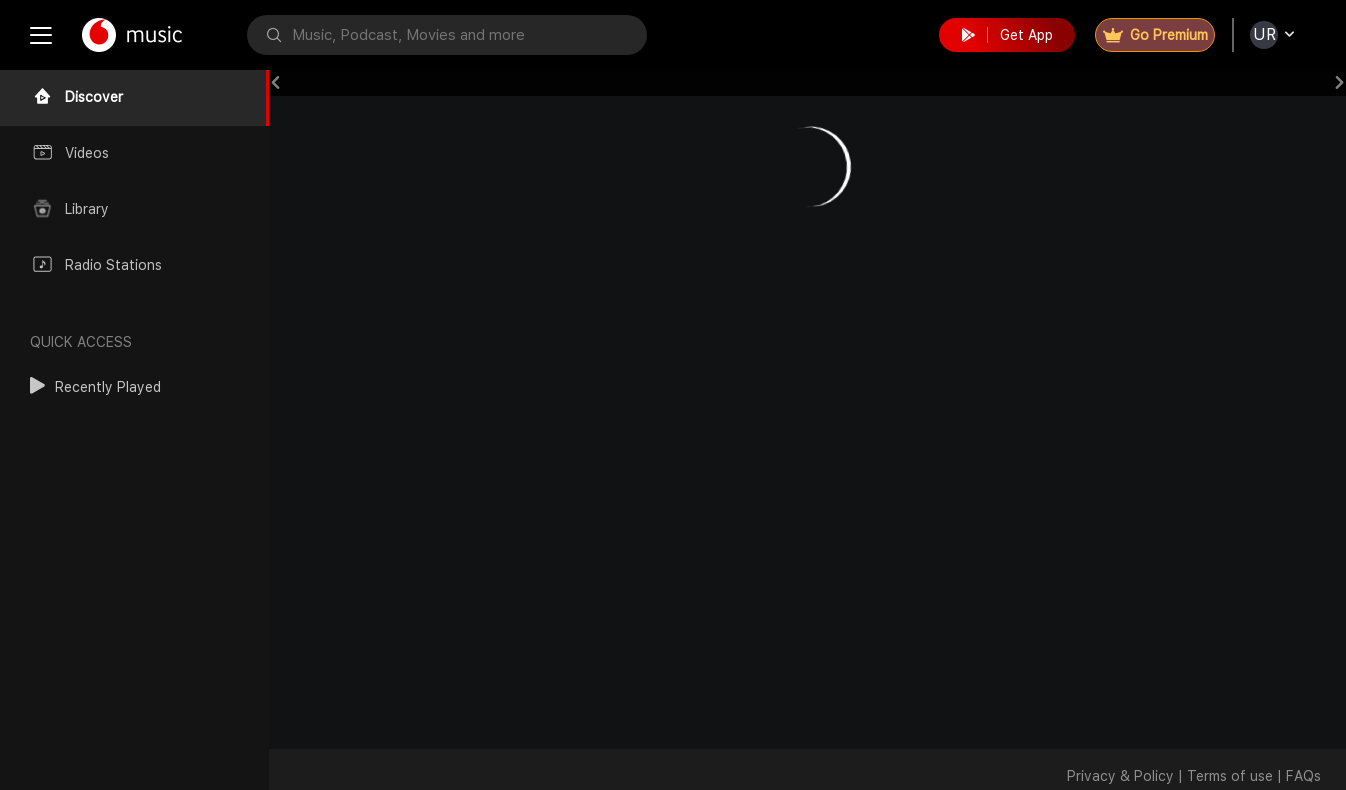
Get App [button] (1007, 35)
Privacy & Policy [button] (1120, 776)
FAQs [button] (1303, 776)
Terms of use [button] (1230, 776)
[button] (95, 387)
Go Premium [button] (1155, 35)
